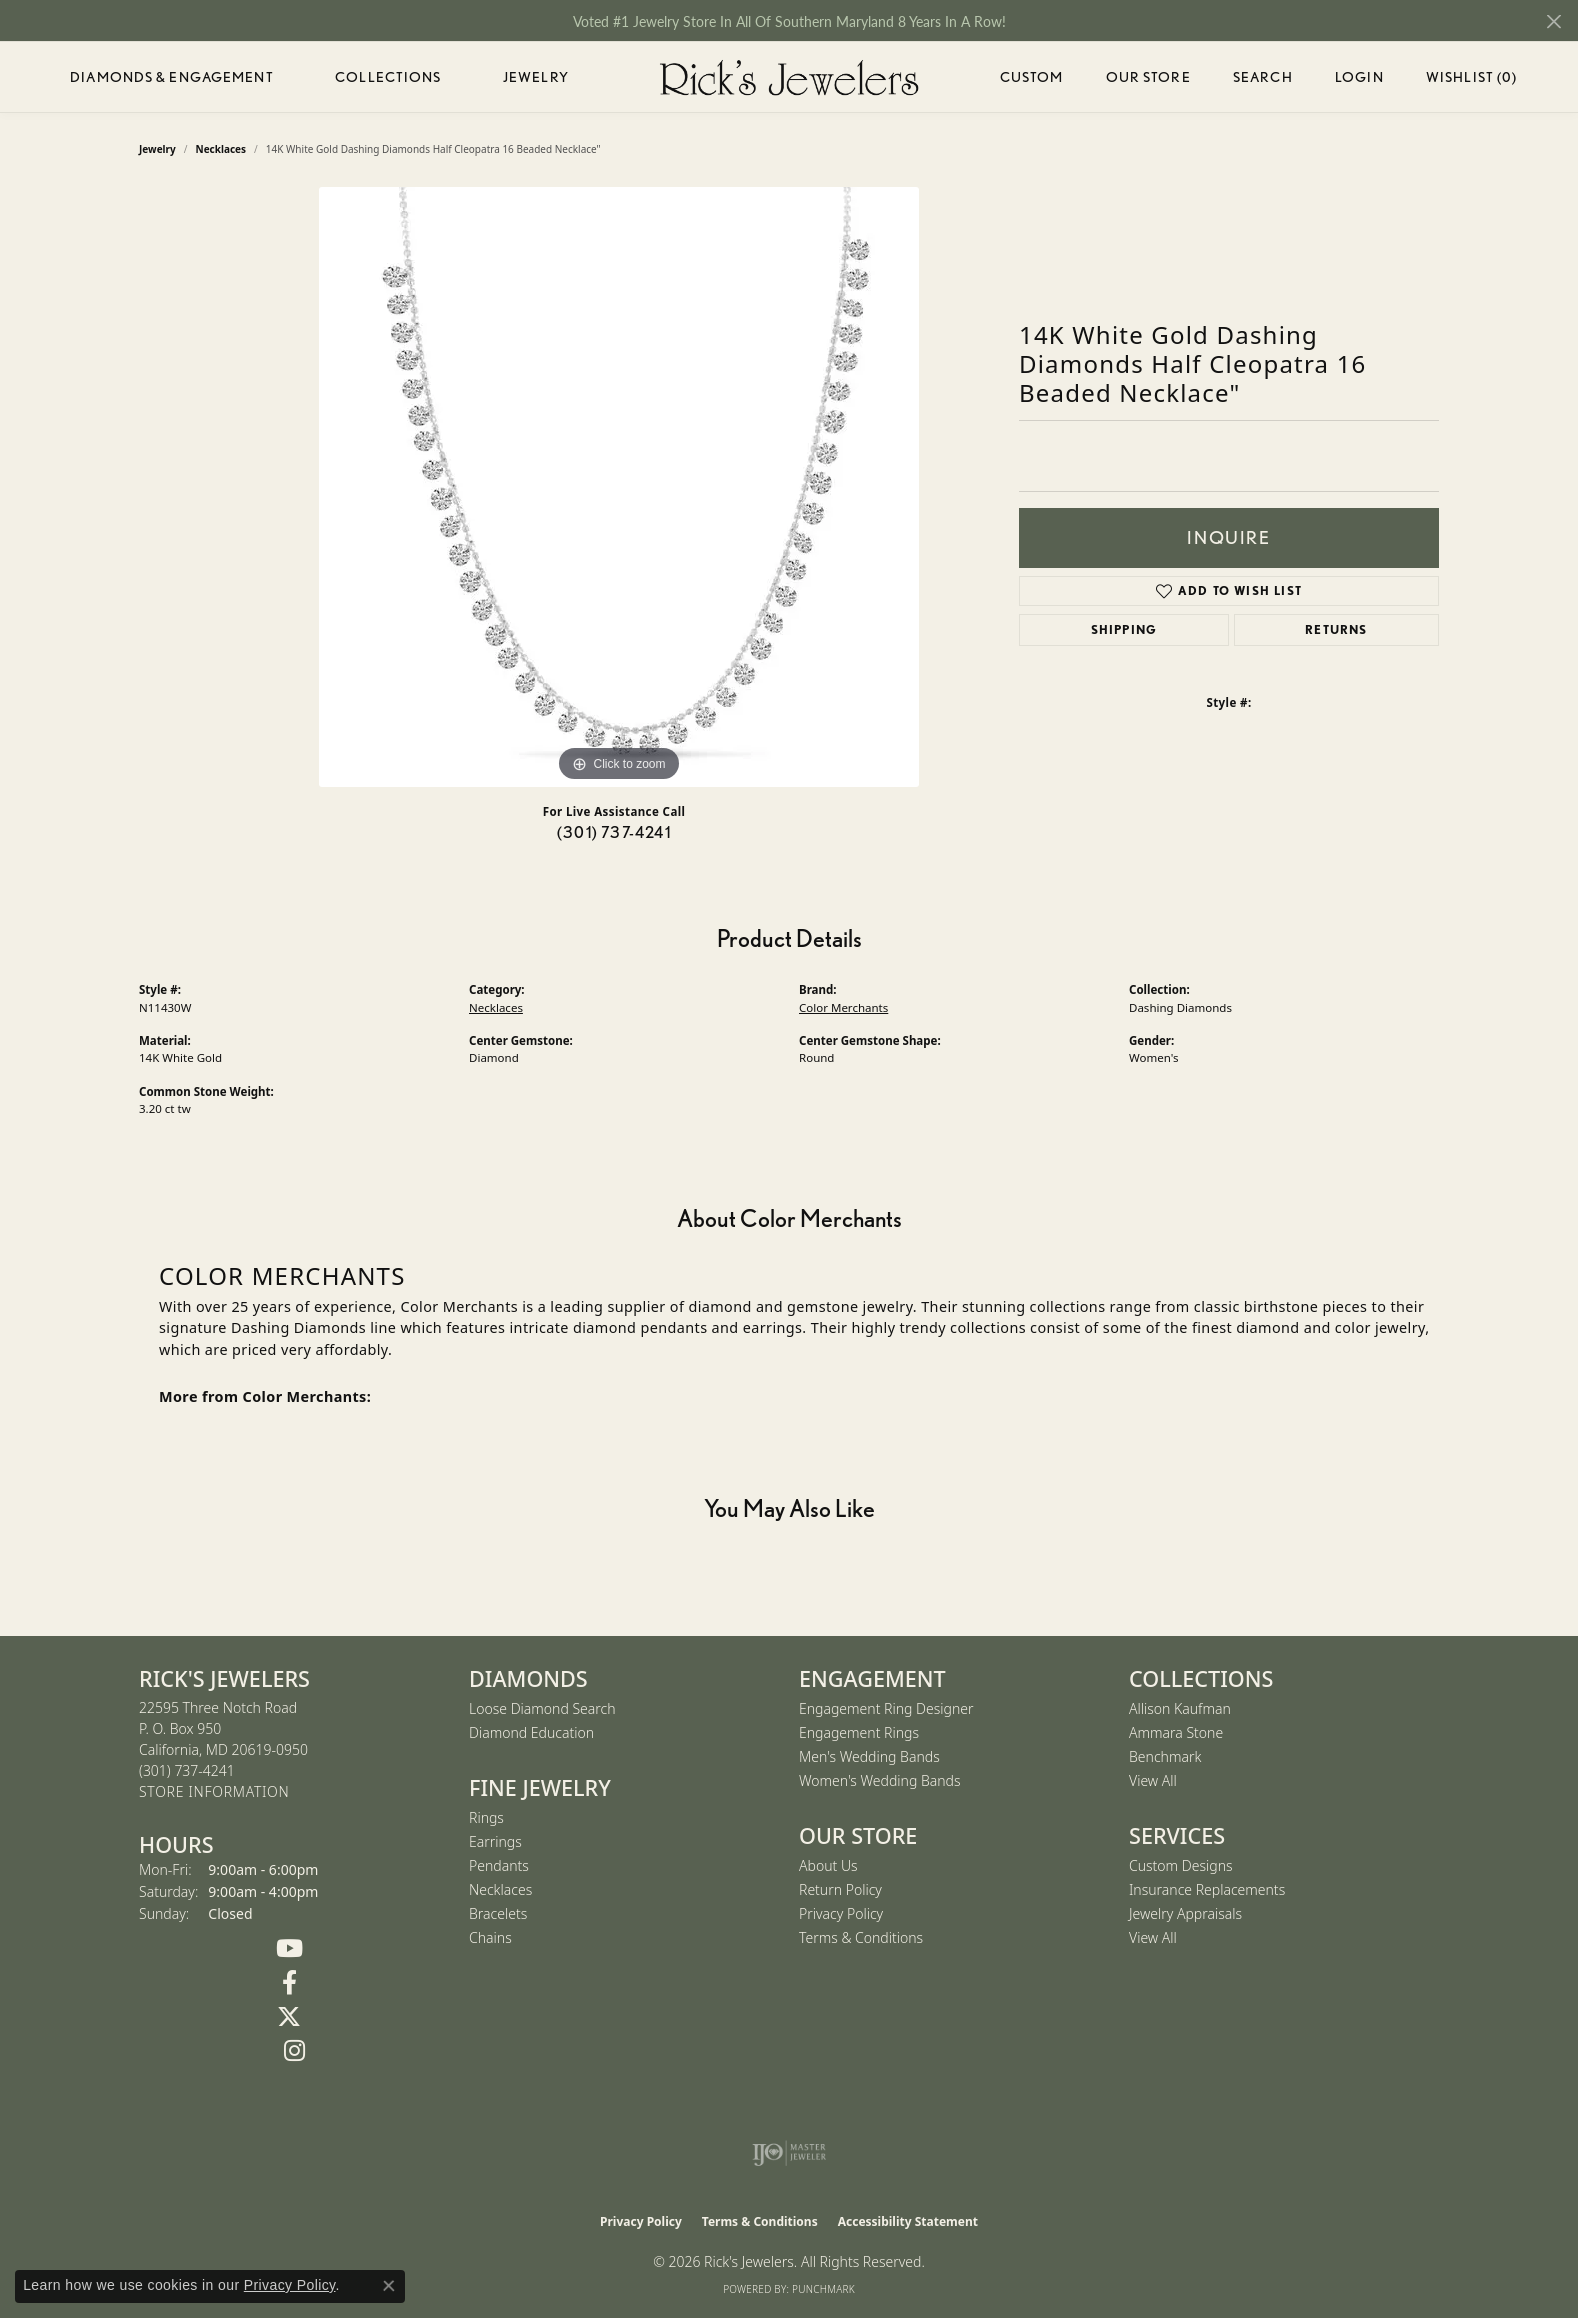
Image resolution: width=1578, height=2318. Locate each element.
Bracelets (498, 1913)
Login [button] (1359, 80)
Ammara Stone (1176, 1732)
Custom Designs (1181, 1865)
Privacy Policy (841, 1913)
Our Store (1148, 77)
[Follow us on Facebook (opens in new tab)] (289, 1983)
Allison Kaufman (1180, 1708)
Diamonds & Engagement (172, 77)
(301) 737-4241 (614, 832)
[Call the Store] (187, 1770)
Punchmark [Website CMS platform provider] (823, 2289)
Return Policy (840, 1889)
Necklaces (496, 1007)
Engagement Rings (859, 1732)
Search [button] (1263, 77)
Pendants (499, 1865)
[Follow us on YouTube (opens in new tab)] (289, 1949)
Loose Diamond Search (542, 1708)
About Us (828, 1865)
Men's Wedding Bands (869, 1756)
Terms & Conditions (861, 1937)
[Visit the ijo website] (789, 2153)
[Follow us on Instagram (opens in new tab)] (294, 2051)
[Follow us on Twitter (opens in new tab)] (289, 2017)
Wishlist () (1471, 80)
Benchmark (1165, 1756)
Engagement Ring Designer (886, 1708)
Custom (1032, 77)
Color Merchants (843, 1007)
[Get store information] (214, 1792)
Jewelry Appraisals (1185, 1913)
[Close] (1553, 21)
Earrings (495, 1841)
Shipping (1124, 629)
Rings (486, 1817)
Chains (490, 1937)
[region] (619, 487)
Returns (1336, 629)
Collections (388, 77)
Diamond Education (531, 1732)
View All (1153, 1780)
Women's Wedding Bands (880, 1780)
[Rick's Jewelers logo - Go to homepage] (789, 77)
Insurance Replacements (1207, 1889)
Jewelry (536, 77)
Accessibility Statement (908, 2221)
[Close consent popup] (389, 2286)
